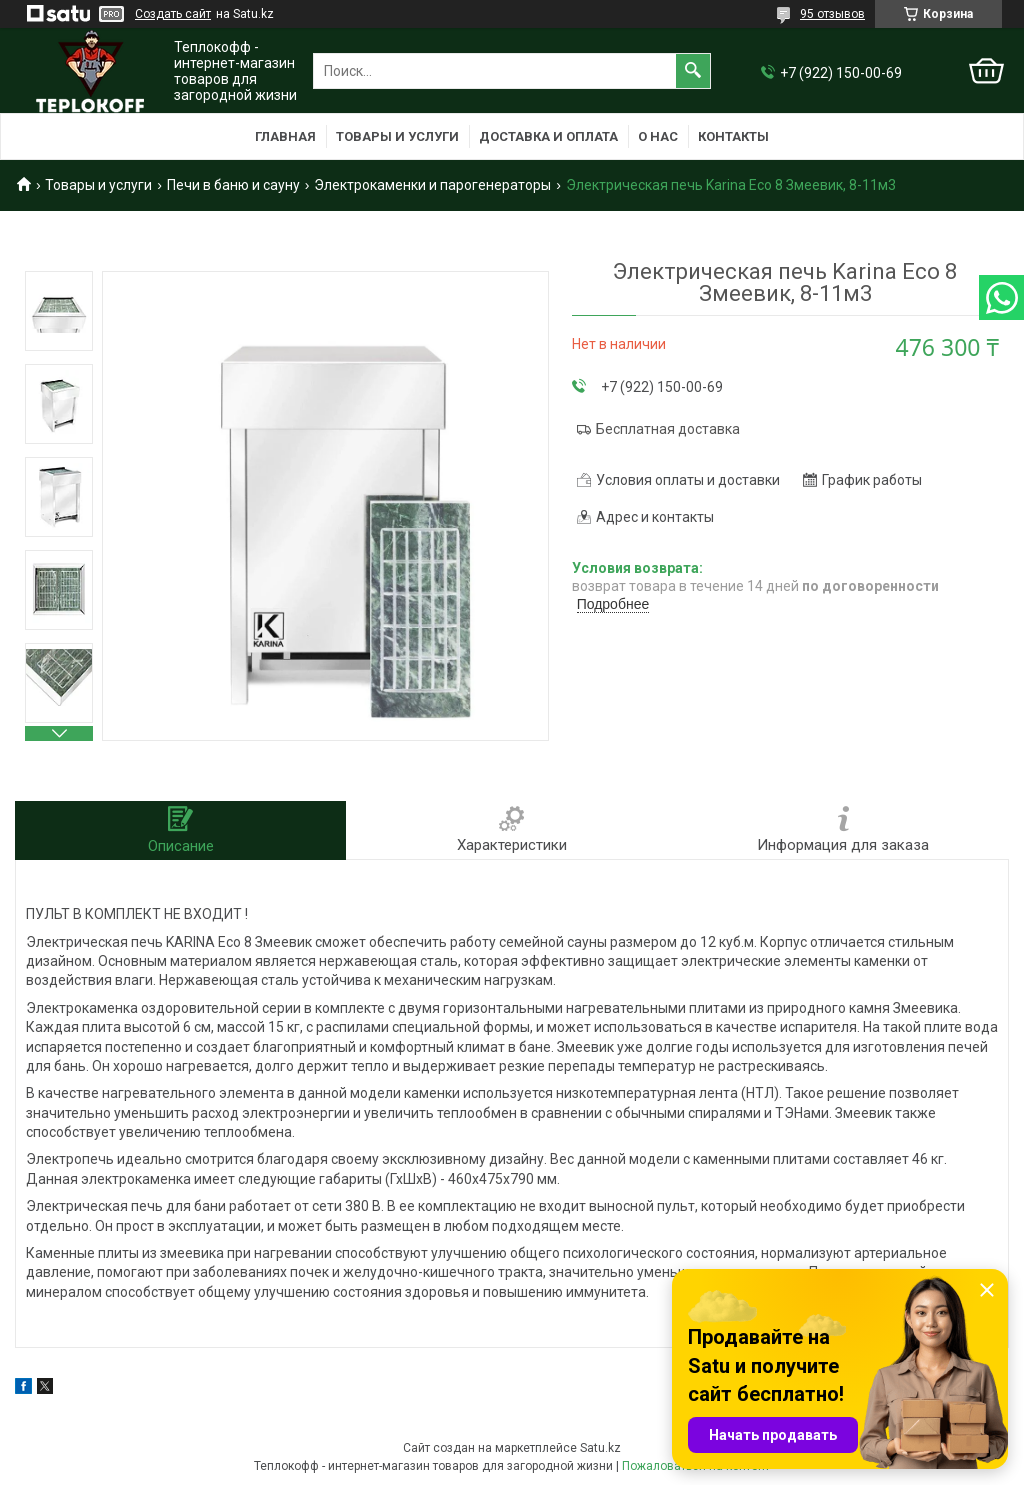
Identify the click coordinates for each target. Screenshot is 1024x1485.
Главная (285, 136)
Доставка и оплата (548, 136)
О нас (658, 136)
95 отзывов (832, 14)
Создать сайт (173, 14)
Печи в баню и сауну (233, 185)
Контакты (733, 136)
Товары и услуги (397, 136)
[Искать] (693, 71)
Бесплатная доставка (668, 429)
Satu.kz (600, 1448)
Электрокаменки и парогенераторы (432, 185)
